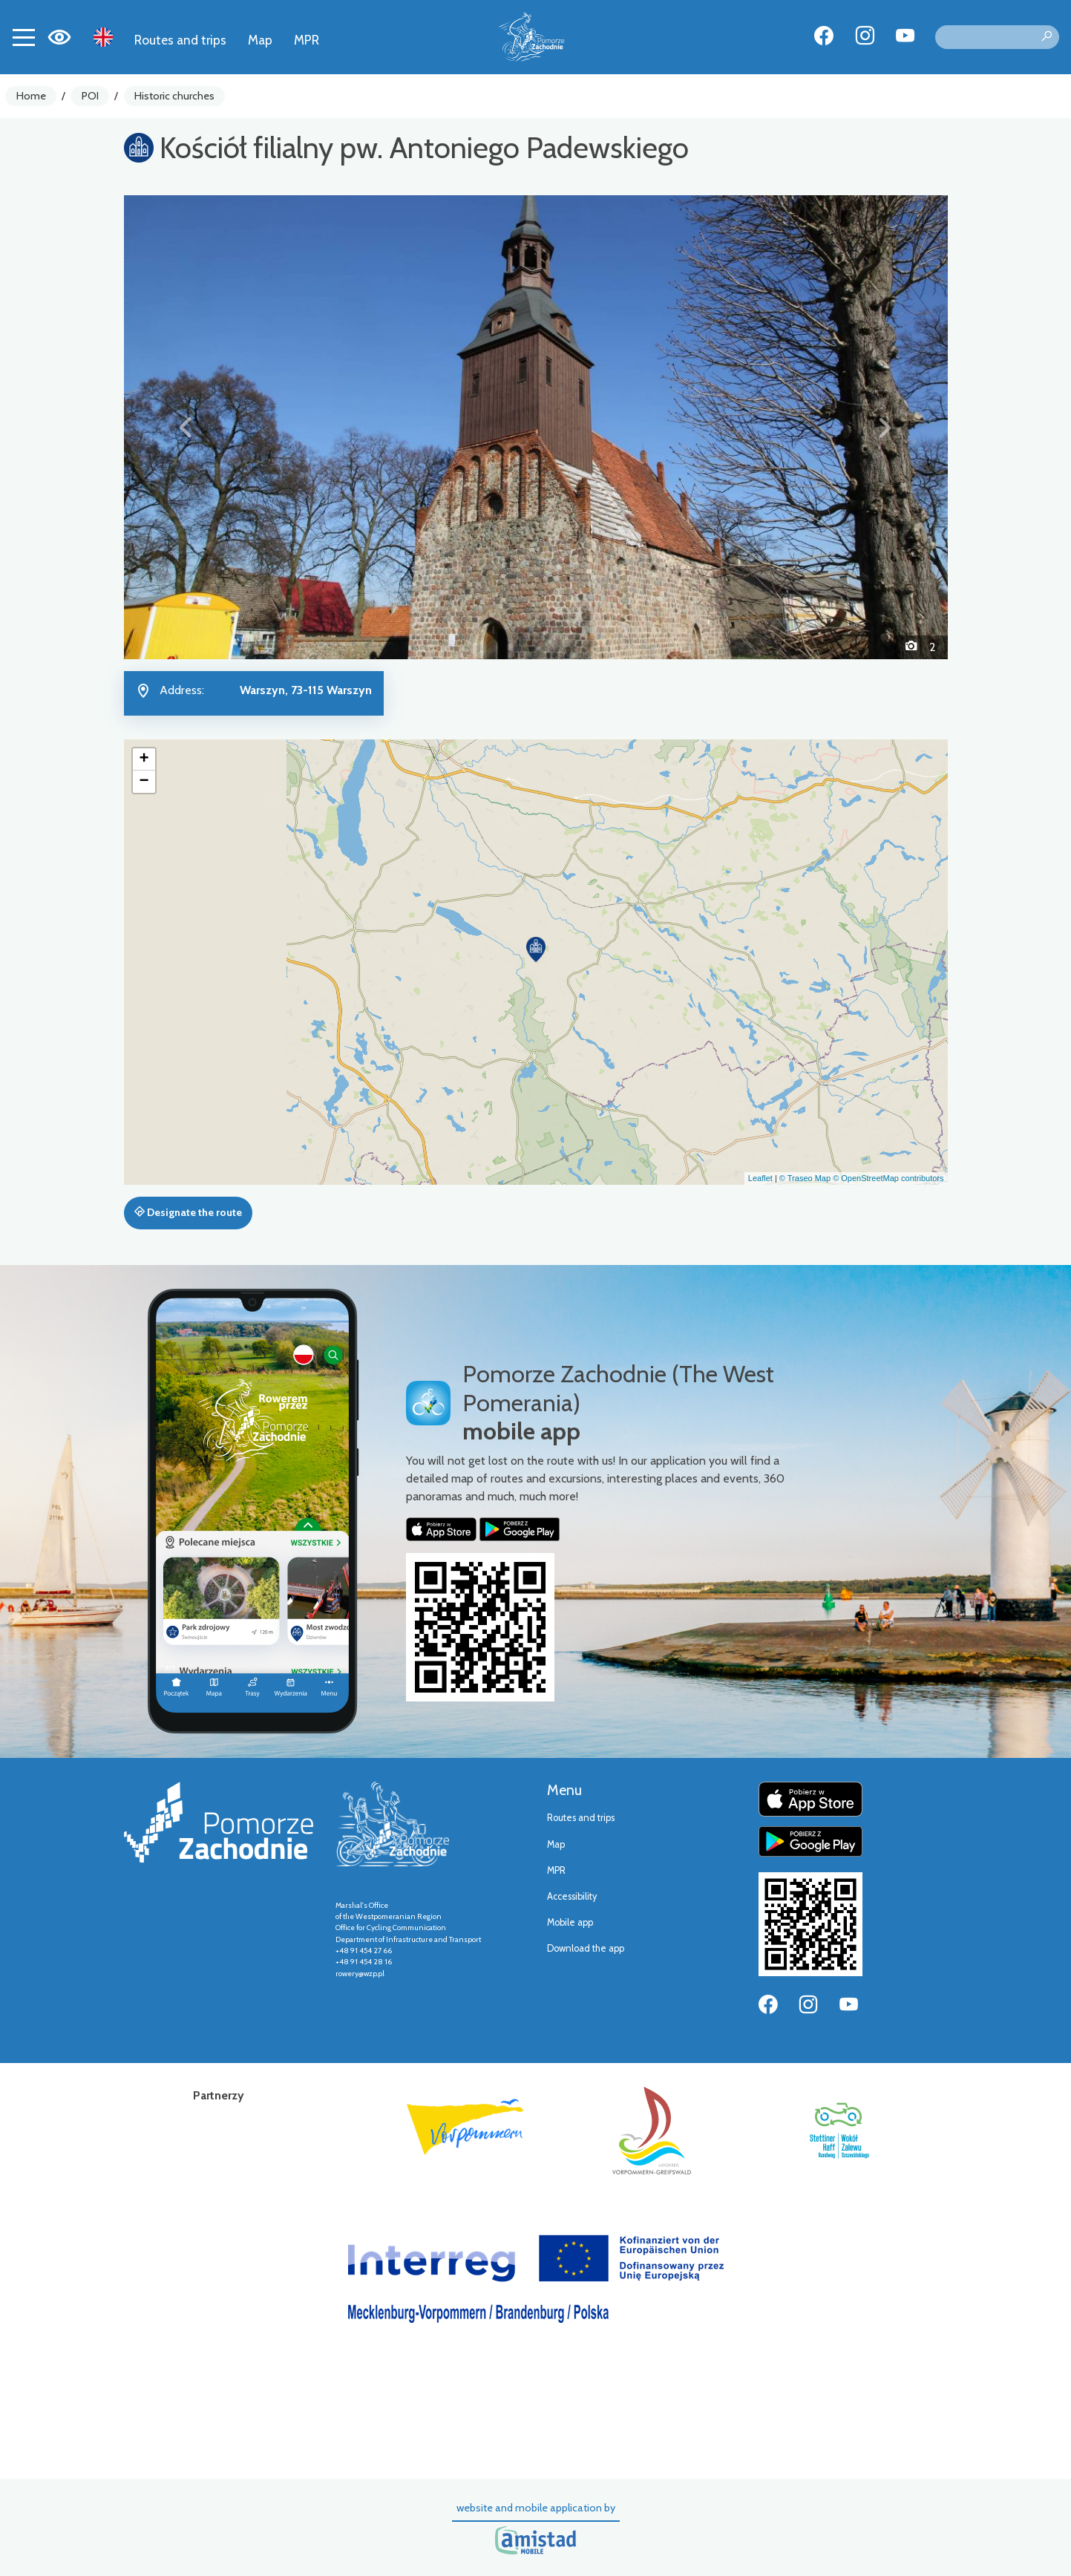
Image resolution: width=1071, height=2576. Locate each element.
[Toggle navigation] (24, 37)
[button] (186, 426)
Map (260, 40)
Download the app (585, 1948)
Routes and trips (180, 40)
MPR (306, 40)
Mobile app (570, 1922)
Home (31, 95)
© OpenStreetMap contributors (888, 1178)
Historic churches (174, 95)
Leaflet (760, 1178)
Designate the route (188, 1212)
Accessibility (572, 1896)
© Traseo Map (805, 1178)
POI (90, 95)
